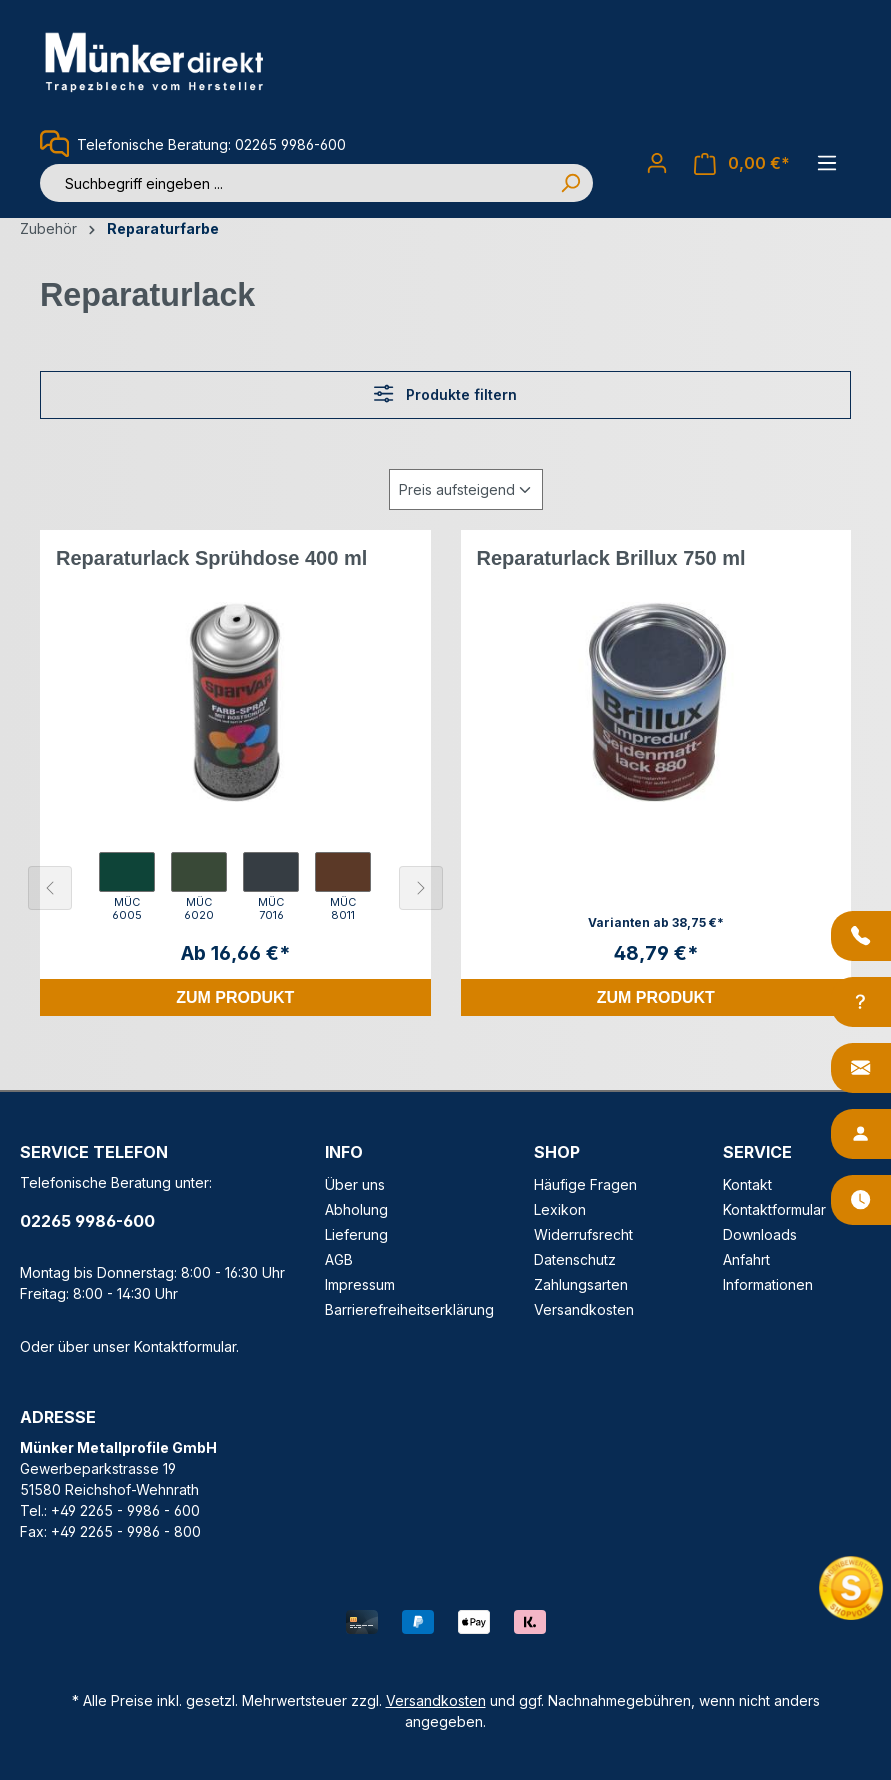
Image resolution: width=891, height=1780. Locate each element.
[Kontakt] (861, 1068)
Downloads (760, 1234)
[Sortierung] (466, 489)
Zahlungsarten (581, 1284)
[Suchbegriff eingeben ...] (294, 183)
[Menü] (827, 163)
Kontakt (747, 1184)
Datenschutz (575, 1259)
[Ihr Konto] (657, 163)
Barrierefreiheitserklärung (409, 1309)
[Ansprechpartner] (861, 1134)
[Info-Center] (861, 1002)
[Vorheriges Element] (50, 888)
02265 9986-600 (87, 1221)
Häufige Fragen (585, 1184)
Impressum (360, 1284)
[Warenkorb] (742, 163)
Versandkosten (584, 1309)
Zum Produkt (235, 997)
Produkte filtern (445, 393)
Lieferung (356, 1234)
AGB (339, 1259)
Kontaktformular (185, 1346)
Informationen (768, 1284)
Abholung (356, 1209)
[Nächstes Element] (421, 888)
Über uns (355, 1184)
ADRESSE (58, 1417)
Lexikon (560, 1209)
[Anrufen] (861, 936)
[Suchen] (570, 183)
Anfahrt (746, 1259)
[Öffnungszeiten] (861, 1200)
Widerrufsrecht (583, 1234)
